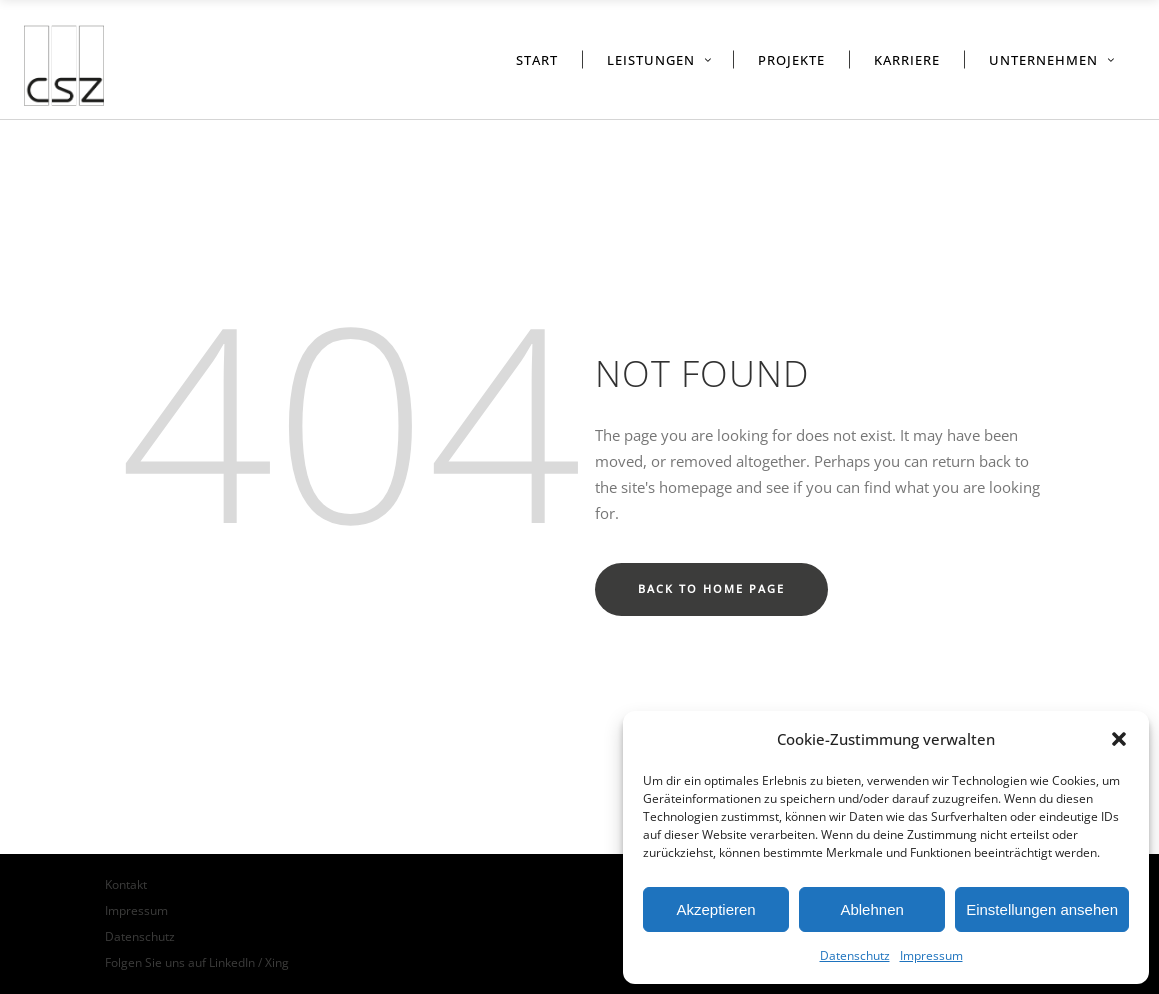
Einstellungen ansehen (1042, 909)
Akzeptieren (715, 909)
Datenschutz (855, 955)
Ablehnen (871, 909)
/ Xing (273, 962)
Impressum (931, 955)
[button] (1119, 739)
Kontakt (126, 884)
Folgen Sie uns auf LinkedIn (181, 962)
